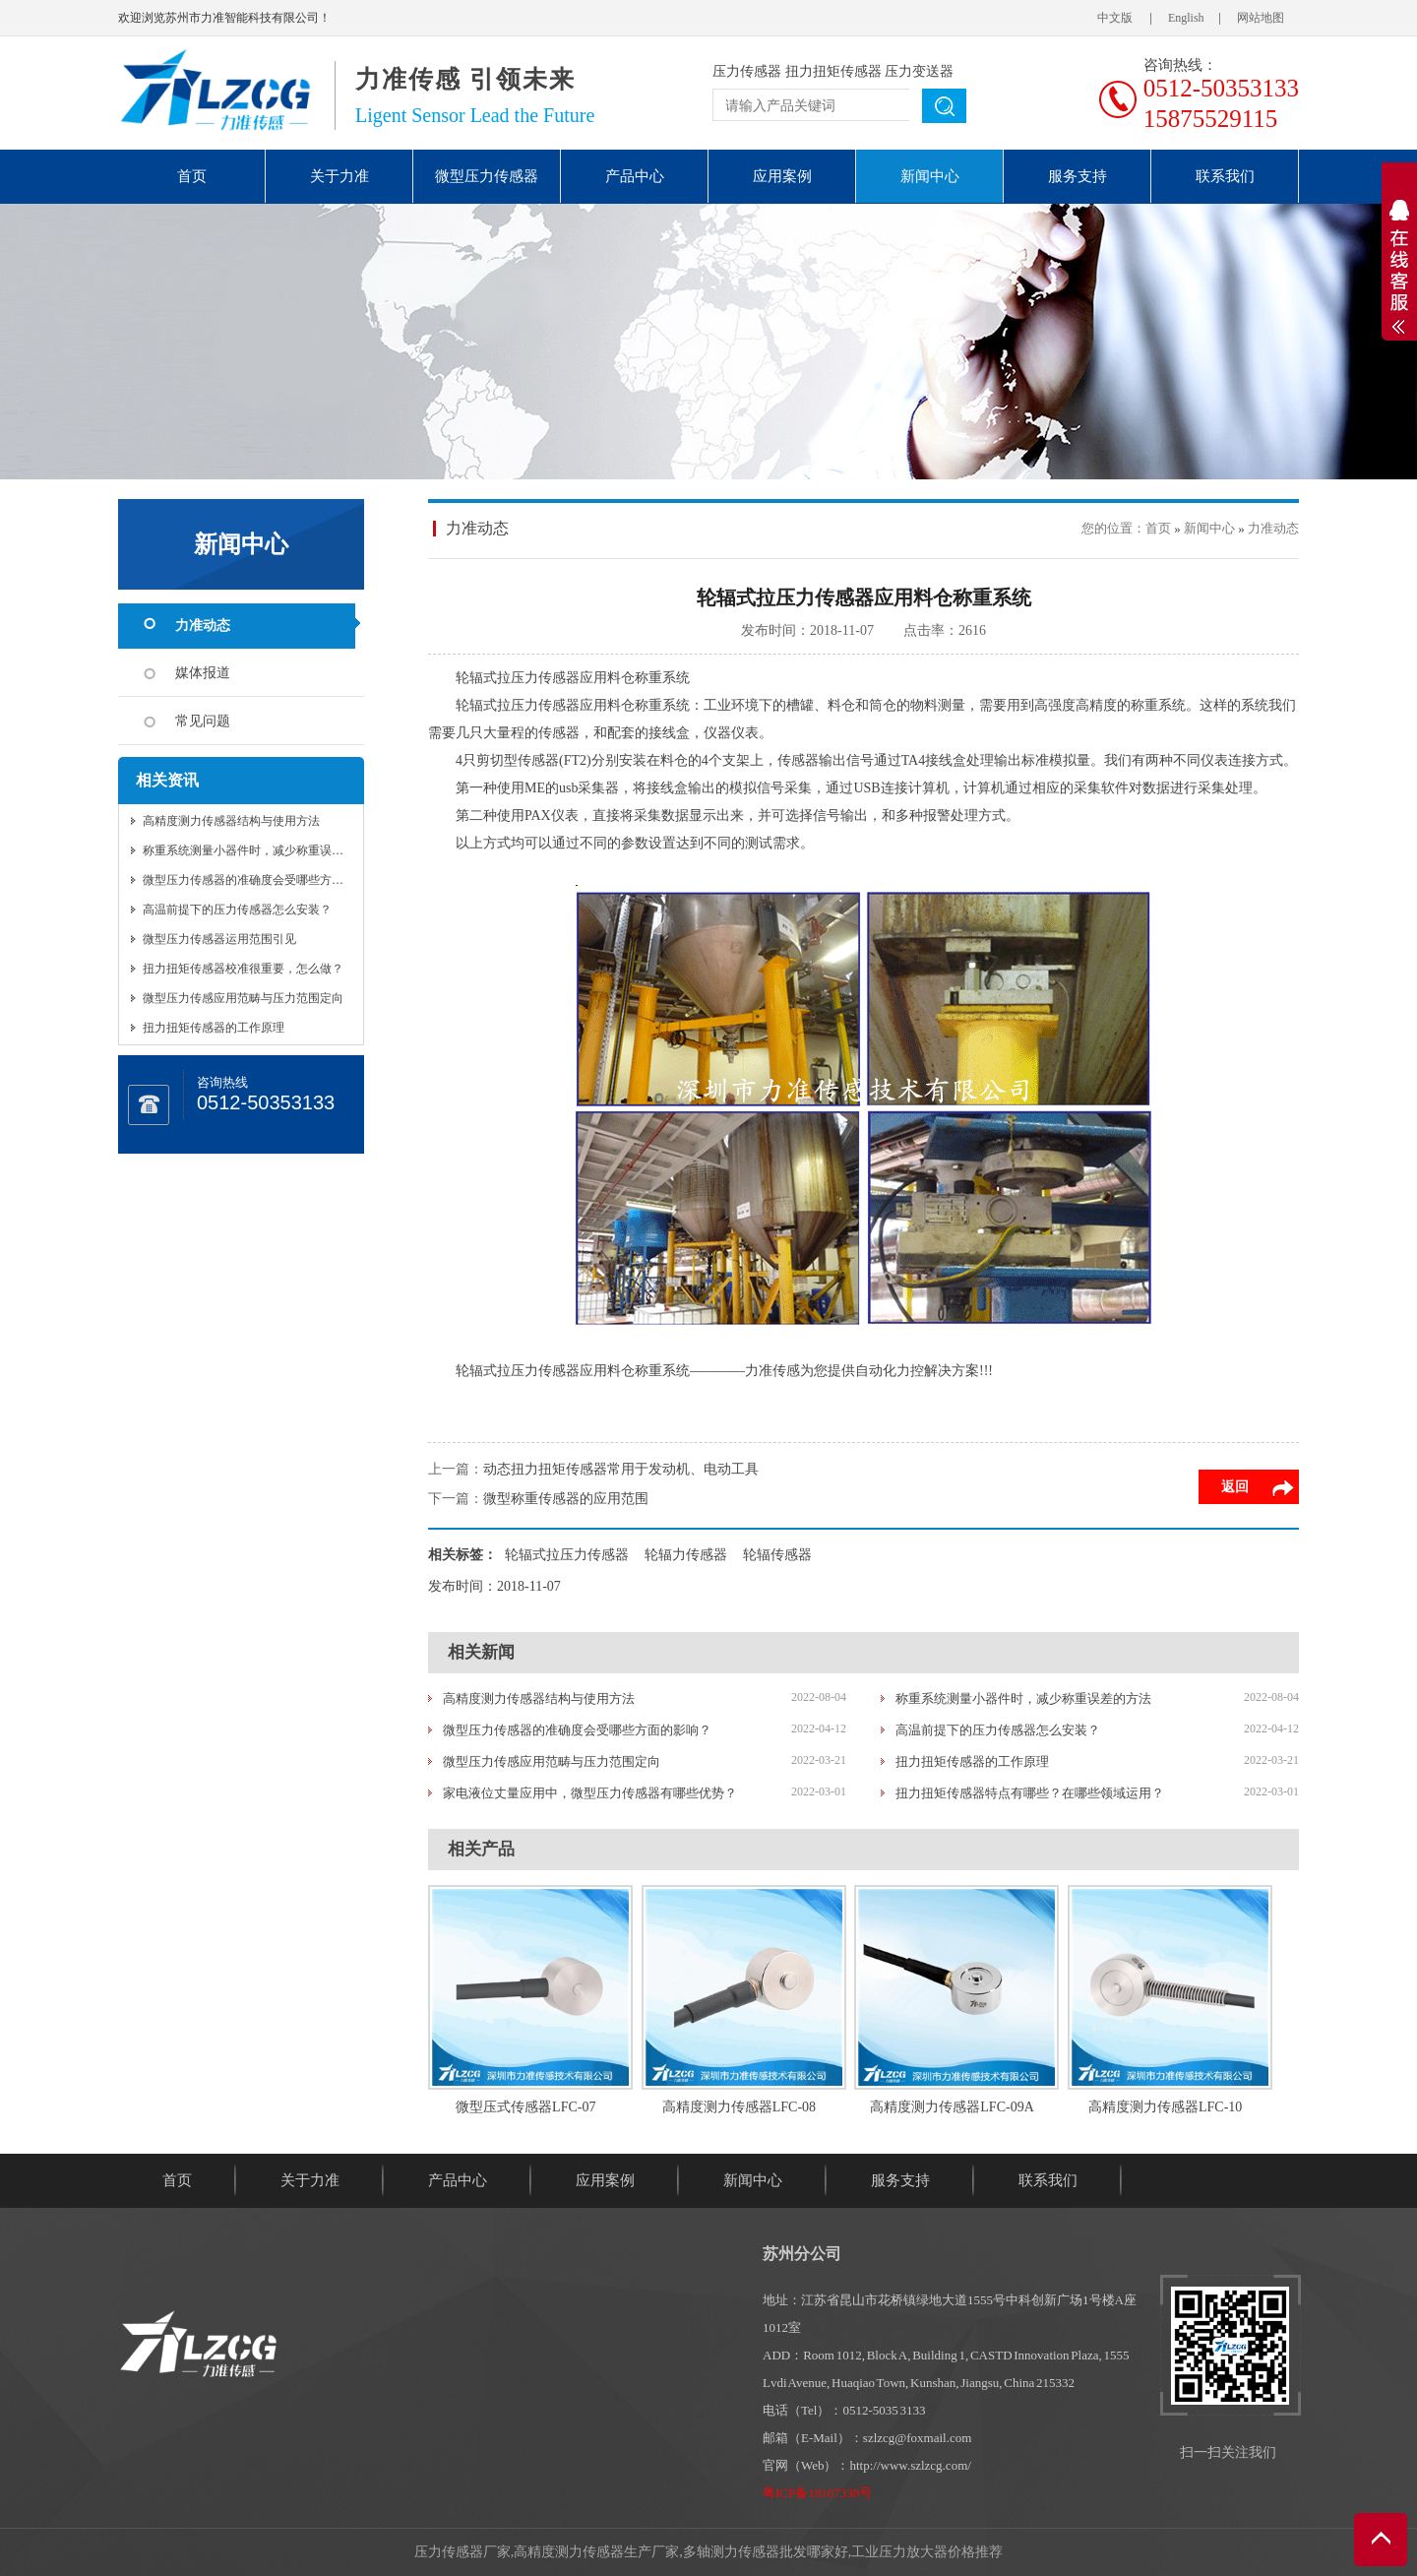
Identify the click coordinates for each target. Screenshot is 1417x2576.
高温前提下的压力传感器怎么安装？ (237, 909)
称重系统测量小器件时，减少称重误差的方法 (261, 850)
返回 (1235, 1486)
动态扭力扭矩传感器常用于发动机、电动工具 (621, 1469)
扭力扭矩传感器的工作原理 (213, 1028)
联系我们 (1225, 176)
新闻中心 (929, 176)
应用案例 (782, 176)
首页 (192, 176)
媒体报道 (202, 672)
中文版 (1115, 18)
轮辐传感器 (777, 1554)
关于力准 (339, 176)
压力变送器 (919, 71)
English (1186, 18)
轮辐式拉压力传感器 (567, 1554)
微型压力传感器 (486, 176)
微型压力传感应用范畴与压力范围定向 (243, 998)
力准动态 (202, 625)
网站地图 (1260, 18)
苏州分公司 (802, 2253)
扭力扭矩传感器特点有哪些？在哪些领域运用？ (1029, 1793)
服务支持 (1077, 176)
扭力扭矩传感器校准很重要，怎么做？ (243, 968)
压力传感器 (746, 71)
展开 (1399, 266)
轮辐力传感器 (686, 1554)
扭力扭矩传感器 (833, 71)
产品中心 (634, 176)
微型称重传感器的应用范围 (565, 1498)
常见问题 (202, 721)
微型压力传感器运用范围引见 (219, 939)
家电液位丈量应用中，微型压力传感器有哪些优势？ (590, 1793)
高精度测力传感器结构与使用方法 (231, 821)
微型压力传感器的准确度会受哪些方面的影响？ (267, 880)
